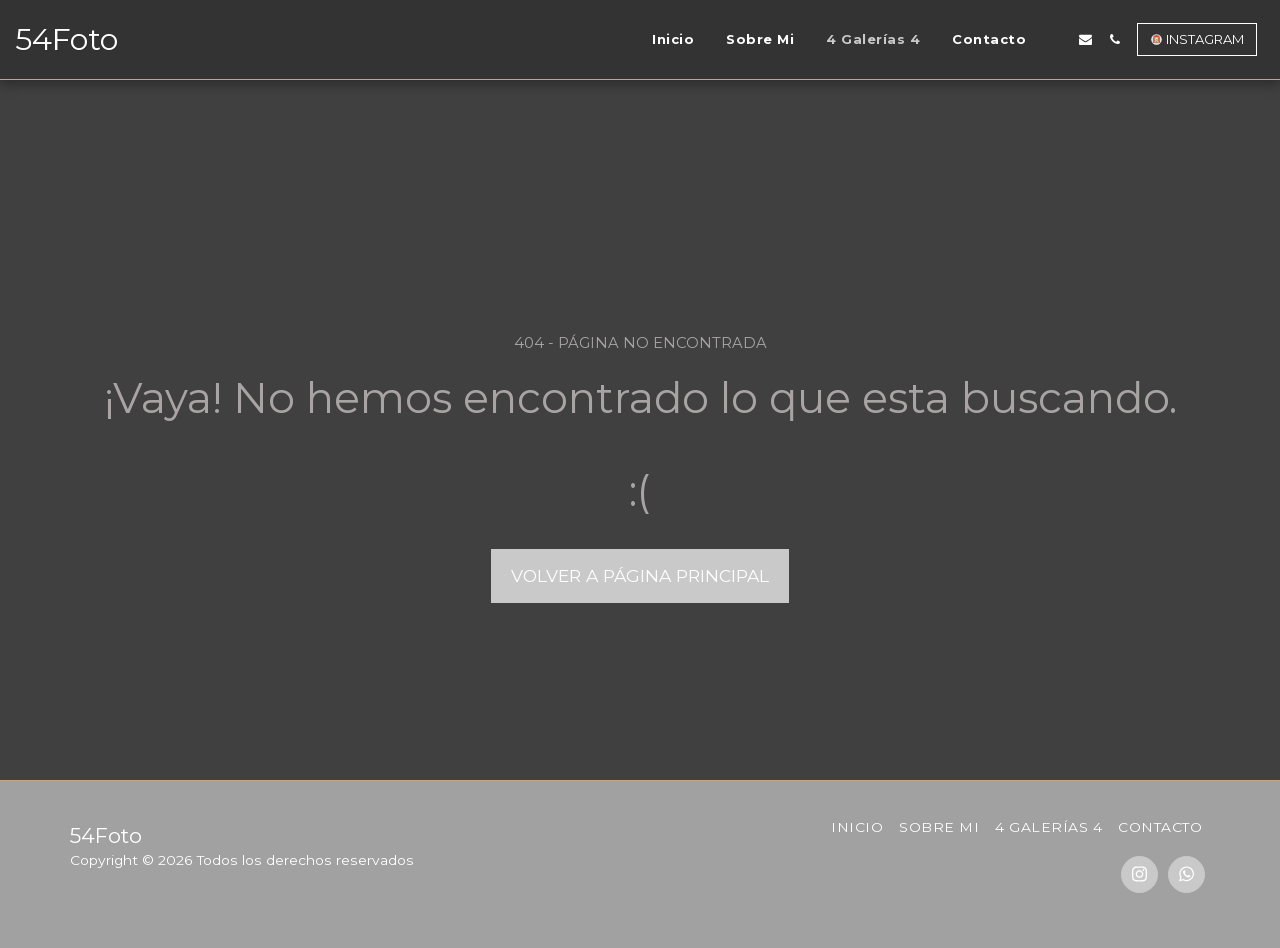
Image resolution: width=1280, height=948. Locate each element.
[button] (1056, 39)
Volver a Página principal (640, 575)
